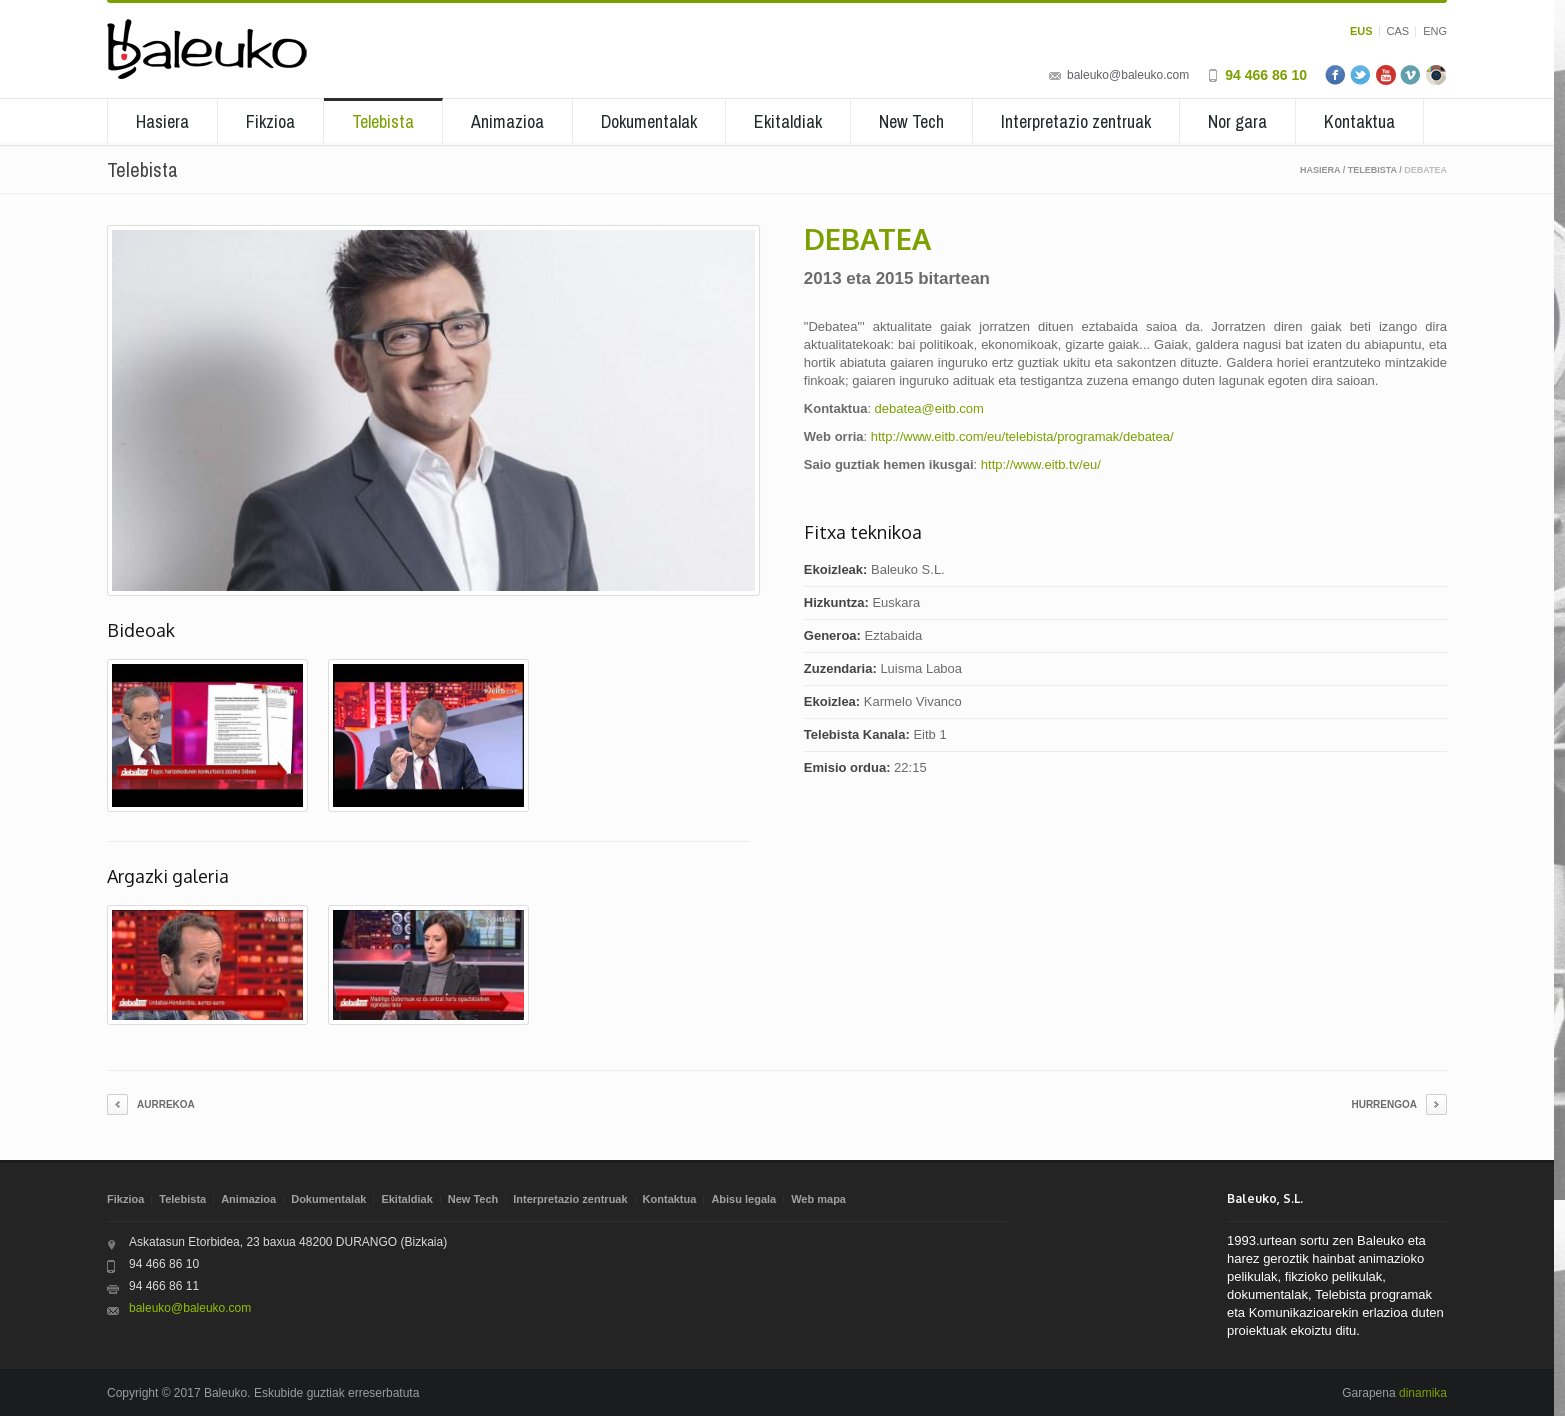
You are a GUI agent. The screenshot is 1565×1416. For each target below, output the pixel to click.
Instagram (1436, 75)
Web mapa (818, 1199)
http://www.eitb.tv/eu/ (1041, 464)
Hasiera (162, 121)
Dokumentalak (649, 121)
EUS (1361, 31)
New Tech (911, 121)
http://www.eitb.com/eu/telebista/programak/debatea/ (1022, 436)
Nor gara (1237, 121)
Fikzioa (270, 121)
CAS (1398, 31)
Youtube (1386, 75)
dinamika (1423, 1393)
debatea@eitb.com (929, 408)
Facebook (1336, 75)
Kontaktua (1359, 121)
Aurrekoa (166, 1104)
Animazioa (507, 121)
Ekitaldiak (788, 121)
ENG (1435, 31)
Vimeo (1411, 75)
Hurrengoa (1384, 1104)
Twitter (1361, 75)
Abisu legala (743, 1199)
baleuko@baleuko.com (1128, 75)
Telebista (383, 121)
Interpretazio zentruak (1076, 121)
